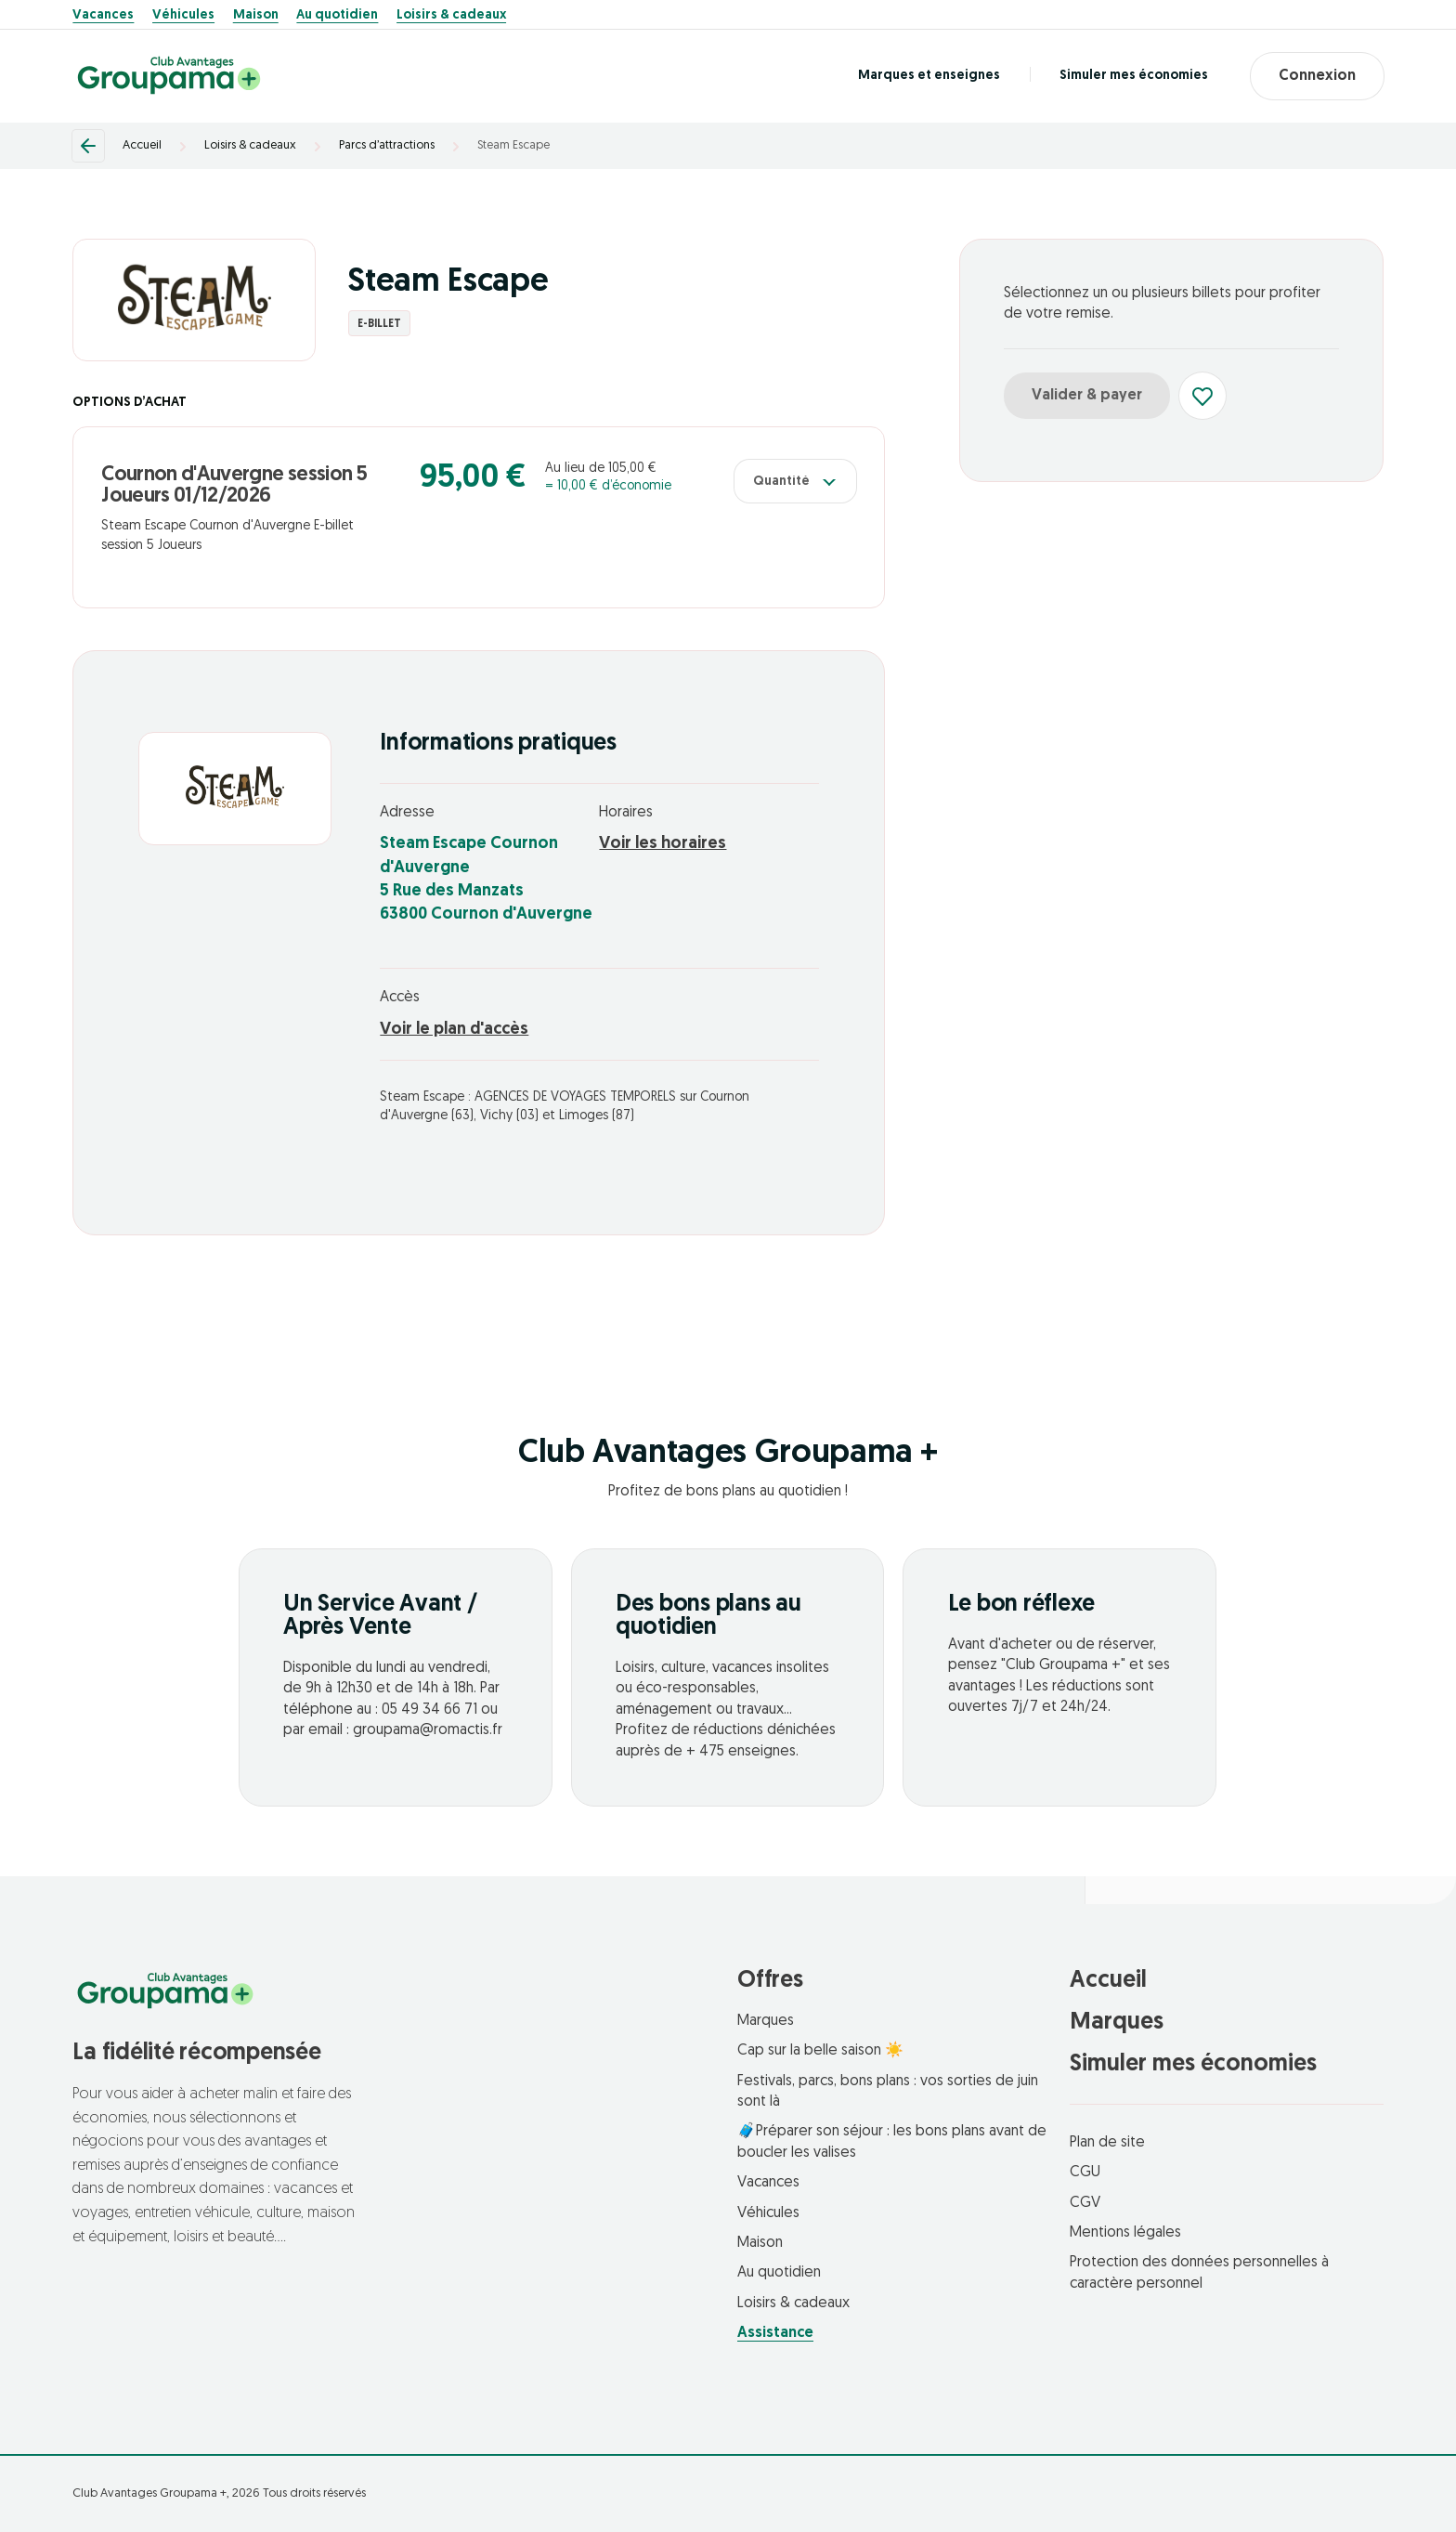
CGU (1085, 2172)
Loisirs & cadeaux (451, 15)
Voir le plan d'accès (454, 1029)
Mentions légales (1125, 2232)
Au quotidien (337, 15)
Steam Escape (513, 145)
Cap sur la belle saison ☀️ (820, 2050)
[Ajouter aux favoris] (1202, 395)
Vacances (103, 15)
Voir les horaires (662, 844)
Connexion (1317, 76)
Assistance (775, 2333)
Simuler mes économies (1134, 76)
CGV (1085, 2203)
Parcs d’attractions (387, 145)
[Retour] (88, 146)
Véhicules (183, 15)
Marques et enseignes (929, 76)
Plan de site (1107, 2142)
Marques (765, 2021)
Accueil (142, 145)
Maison (256, 15)
